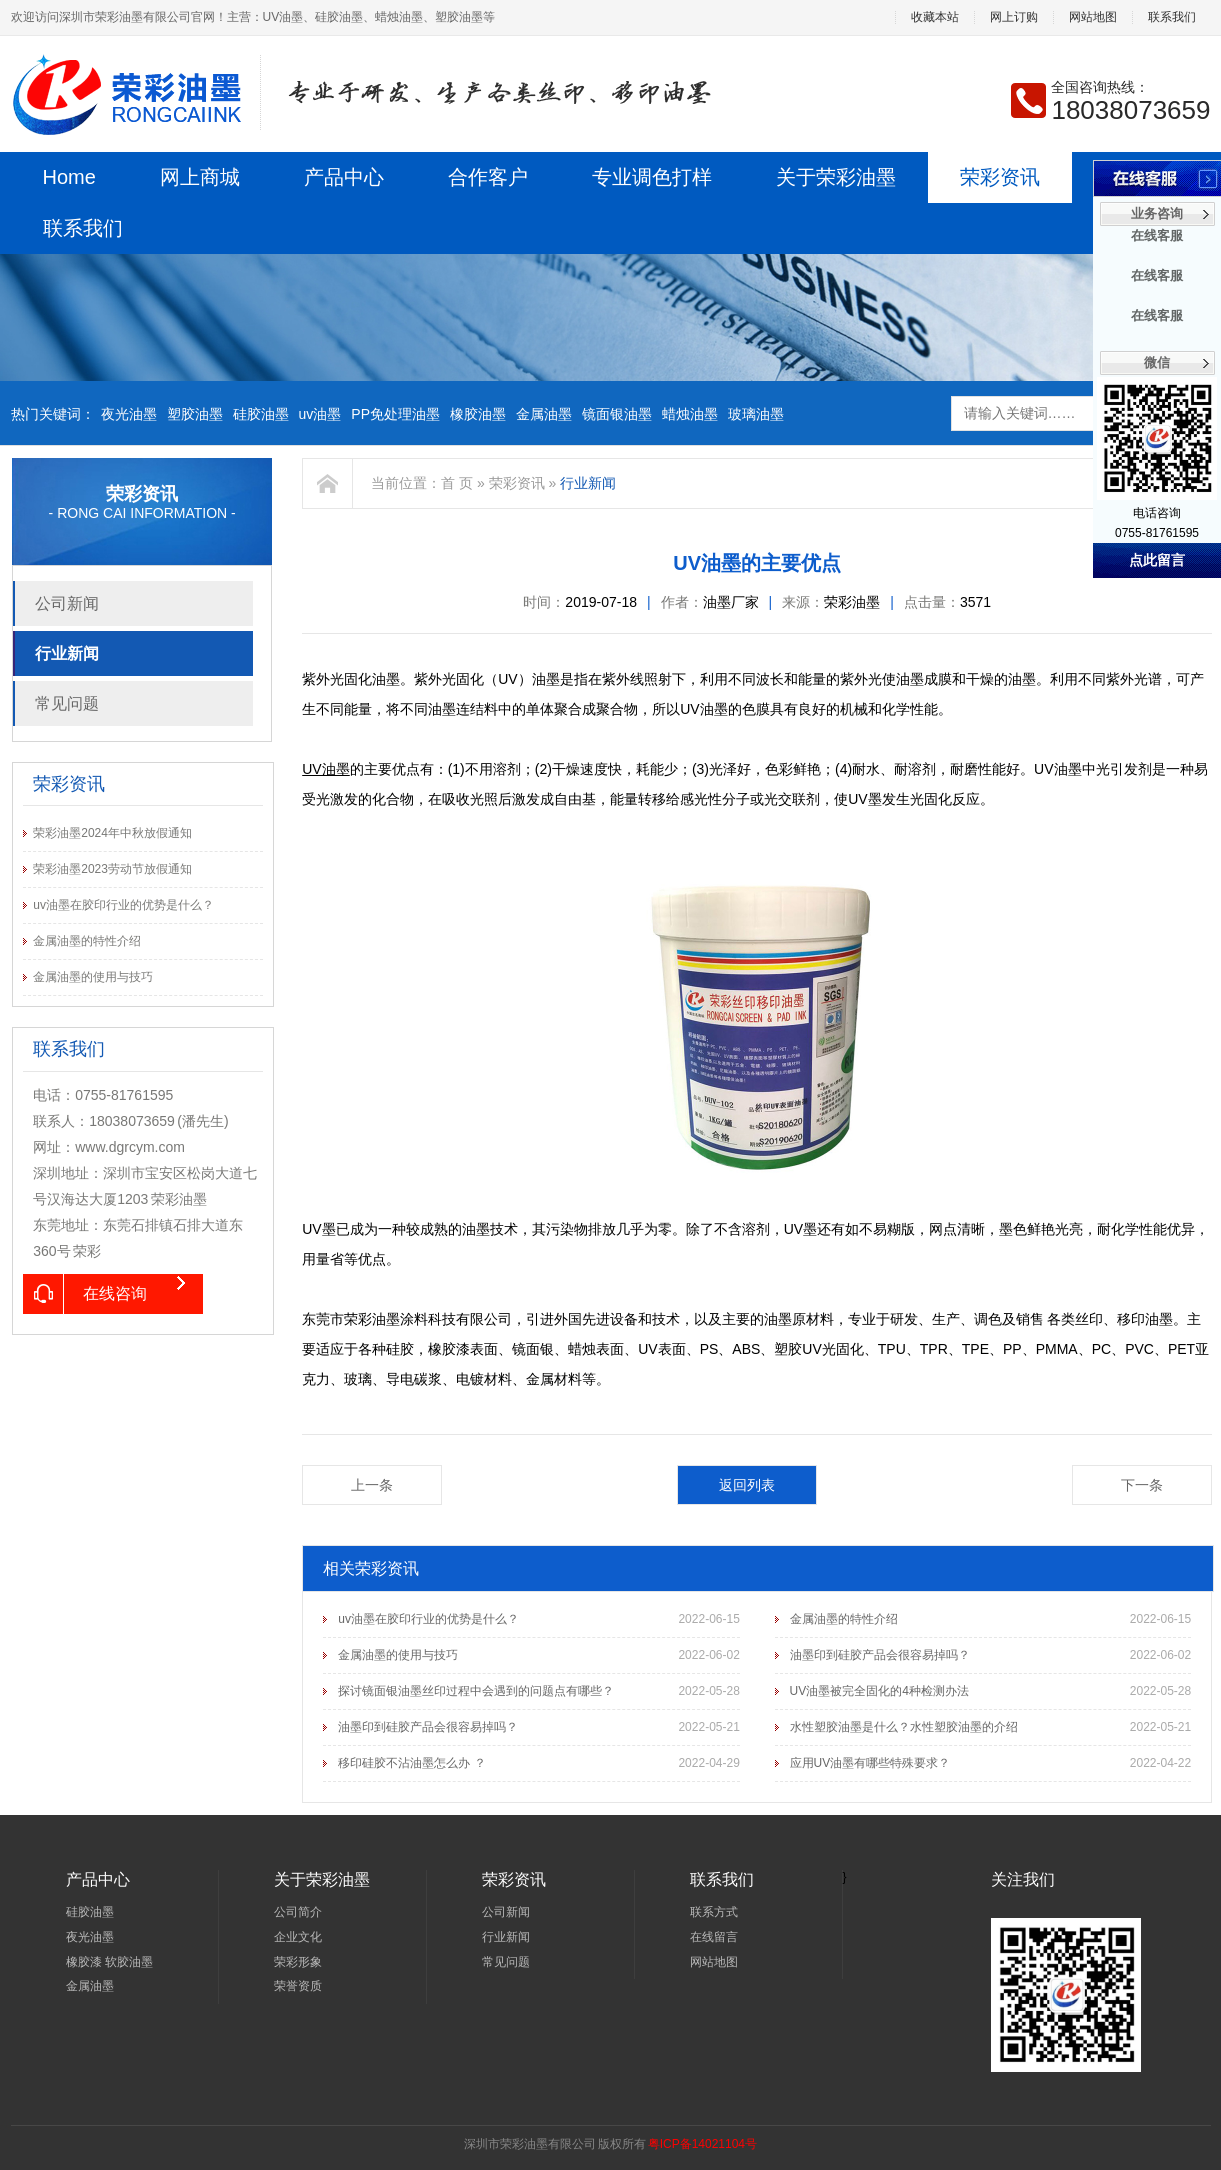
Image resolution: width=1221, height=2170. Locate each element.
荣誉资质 (298, 1986)
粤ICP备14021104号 (702, 2144)
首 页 (457, 483)
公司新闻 (67, 603)
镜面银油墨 (617, 414)
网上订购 (1014, 17)
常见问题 (67, 703)
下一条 (1142, 1485)
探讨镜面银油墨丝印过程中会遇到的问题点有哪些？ (476, 1691)
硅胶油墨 (261, 414)
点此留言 (1157, 560)
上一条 (372, 1485)
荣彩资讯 (1000, 177)
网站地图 (1093, 17)
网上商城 (200, 177)
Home (69, 177)
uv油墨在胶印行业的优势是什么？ (123, 905)
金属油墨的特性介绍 (87, 941)
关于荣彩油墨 (836, 177)
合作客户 (488, 177)
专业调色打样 (652, 177)
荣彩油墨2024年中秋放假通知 (112, 833)
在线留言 (714, 1937)
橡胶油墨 (478, 414)
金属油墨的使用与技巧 (93, 977)
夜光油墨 (129, 414)
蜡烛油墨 (690, 414)
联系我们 (1172, 17)
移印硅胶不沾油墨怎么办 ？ (411, 1763)
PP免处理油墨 (395, 414)
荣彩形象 (298, 1962)
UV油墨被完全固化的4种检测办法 (879, 1691)
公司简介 (298, 1912)
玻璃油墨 (756, 414)
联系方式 (714, 1912)
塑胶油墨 (195, 414)
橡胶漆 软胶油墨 (109, 1962)
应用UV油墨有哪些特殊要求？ (870, 1763)
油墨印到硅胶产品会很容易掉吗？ (880, 1655)
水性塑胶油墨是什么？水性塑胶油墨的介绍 (904, 1727)
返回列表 (747, 1485)
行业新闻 (67, 653)
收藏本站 (935, 17)
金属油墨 (544, 414)
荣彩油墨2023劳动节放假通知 (112, 869)
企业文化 (298, 1937)
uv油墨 (320, 414)
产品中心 (344, 177)
